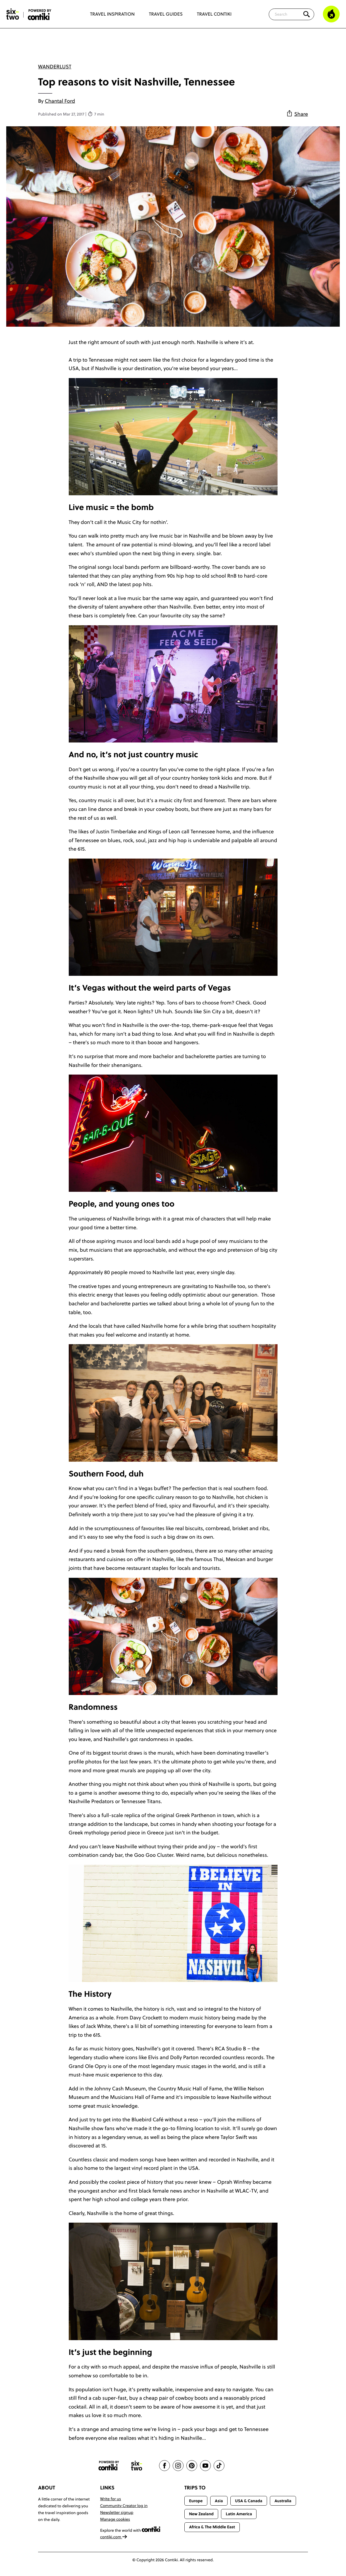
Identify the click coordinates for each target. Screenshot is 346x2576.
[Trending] (331, 14)
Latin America (239, 2514)
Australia (282, 2501)
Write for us (110, 2499)
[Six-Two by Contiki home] (12, 14)
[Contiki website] (108, 2466)
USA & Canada (248, 2501)
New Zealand (201, 2514)
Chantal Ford (60, 100)
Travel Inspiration (112, 14)
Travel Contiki (214, 14)
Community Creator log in (124, 2505)
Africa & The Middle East (212, 2527)
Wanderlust (54, 66)
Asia (219, 2501)
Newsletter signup (117, 2512)
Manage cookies (115, 2519)
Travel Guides (166, 14)
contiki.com (114, 2537)
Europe (196, 2501)
